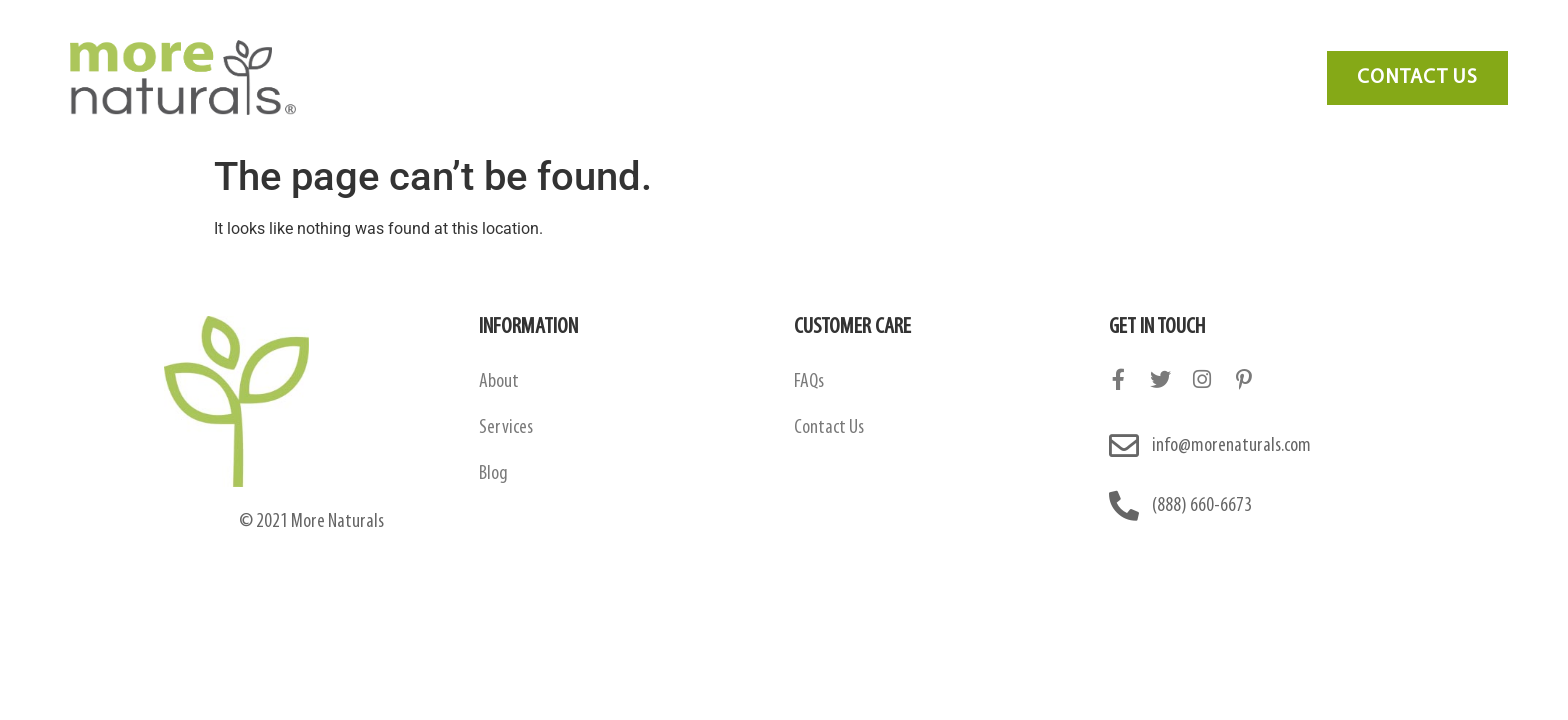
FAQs (809, 382)
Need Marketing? (1218, 77)
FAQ (903, 77)
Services (815, 77)
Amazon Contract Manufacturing (626, 77)
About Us (434, 77)
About (499, 382)
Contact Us (1076, 77)
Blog (977, 77)
